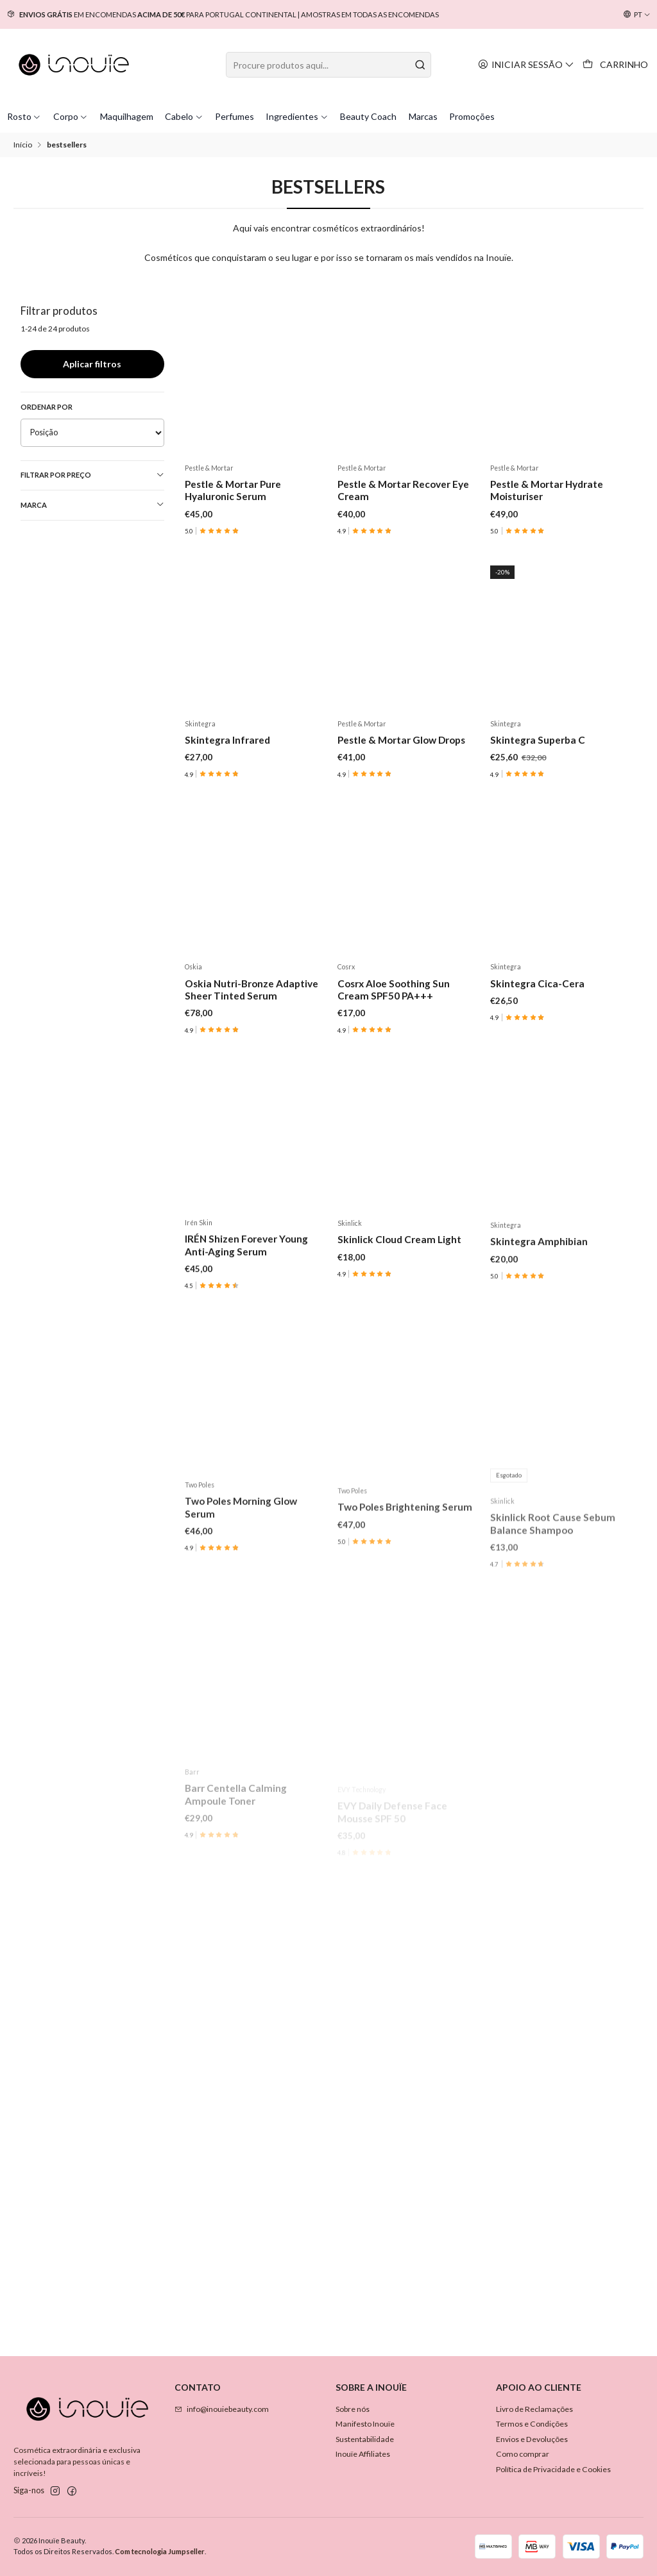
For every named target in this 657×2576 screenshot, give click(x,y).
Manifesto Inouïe (365, 2424)
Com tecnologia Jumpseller (160, 2551)
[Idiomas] (637, 14)
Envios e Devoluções (532, 2439)
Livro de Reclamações (534, 2409)
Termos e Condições (532, 2424)
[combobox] (328, 65)
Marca (93, 504)
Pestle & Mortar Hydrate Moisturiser (546, 490)
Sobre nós (353, 2409)
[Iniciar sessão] (526, 64)
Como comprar (522, 2454)
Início (22, 145)
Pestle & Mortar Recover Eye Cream (403, 490)
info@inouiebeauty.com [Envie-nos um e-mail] (222, 2409)
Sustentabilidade (365, 2439)
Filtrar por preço (93, 475)
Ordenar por (47, 407)
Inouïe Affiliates (363, 2454)
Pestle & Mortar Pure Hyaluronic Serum (233, 490)
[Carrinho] (616, 65)
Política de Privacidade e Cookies (553, 2469)
